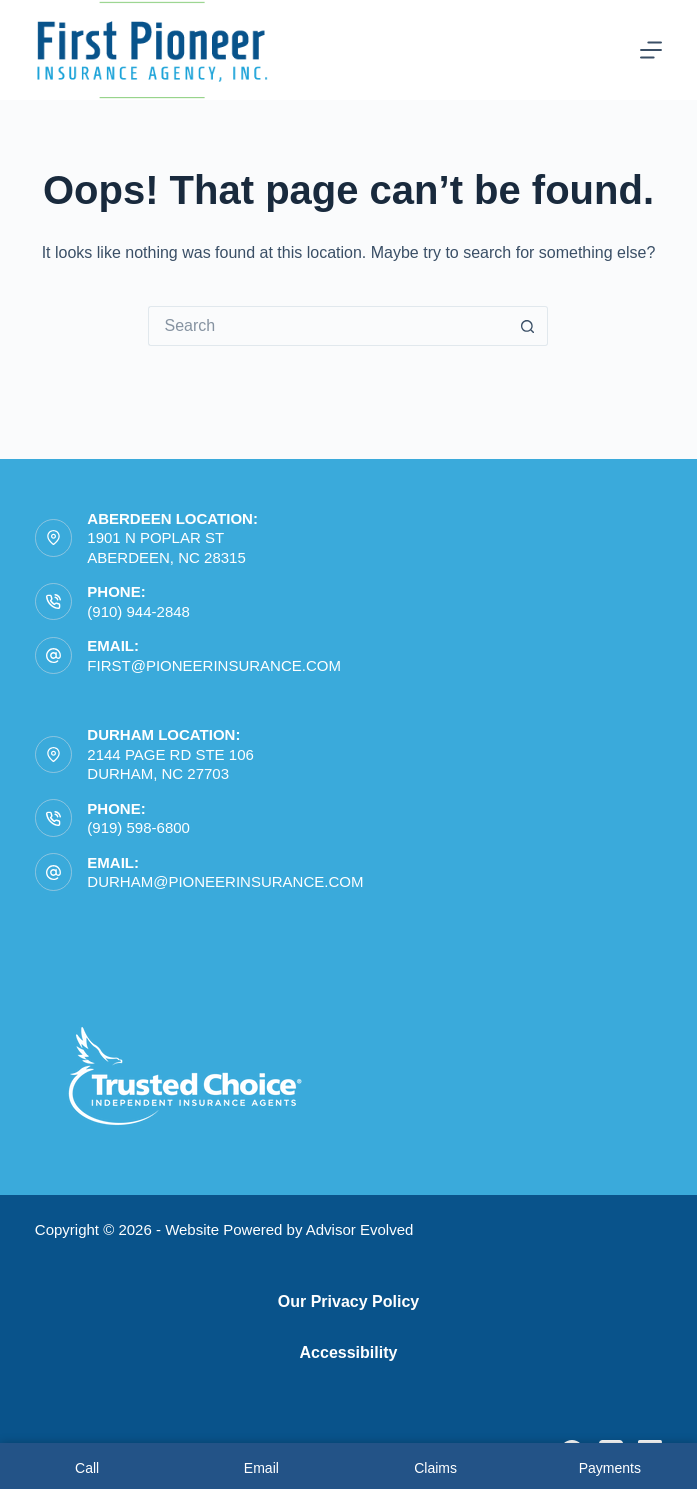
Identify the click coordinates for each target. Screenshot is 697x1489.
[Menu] (651, 50)
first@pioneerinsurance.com (214, 665)
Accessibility (349, 1352)
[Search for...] (328, 326)
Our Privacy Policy (348, 1301)
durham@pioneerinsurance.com (225, 881)
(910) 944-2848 (138, 611)
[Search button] (528, 326)
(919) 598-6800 (138, 827)
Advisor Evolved (360, 1229)
